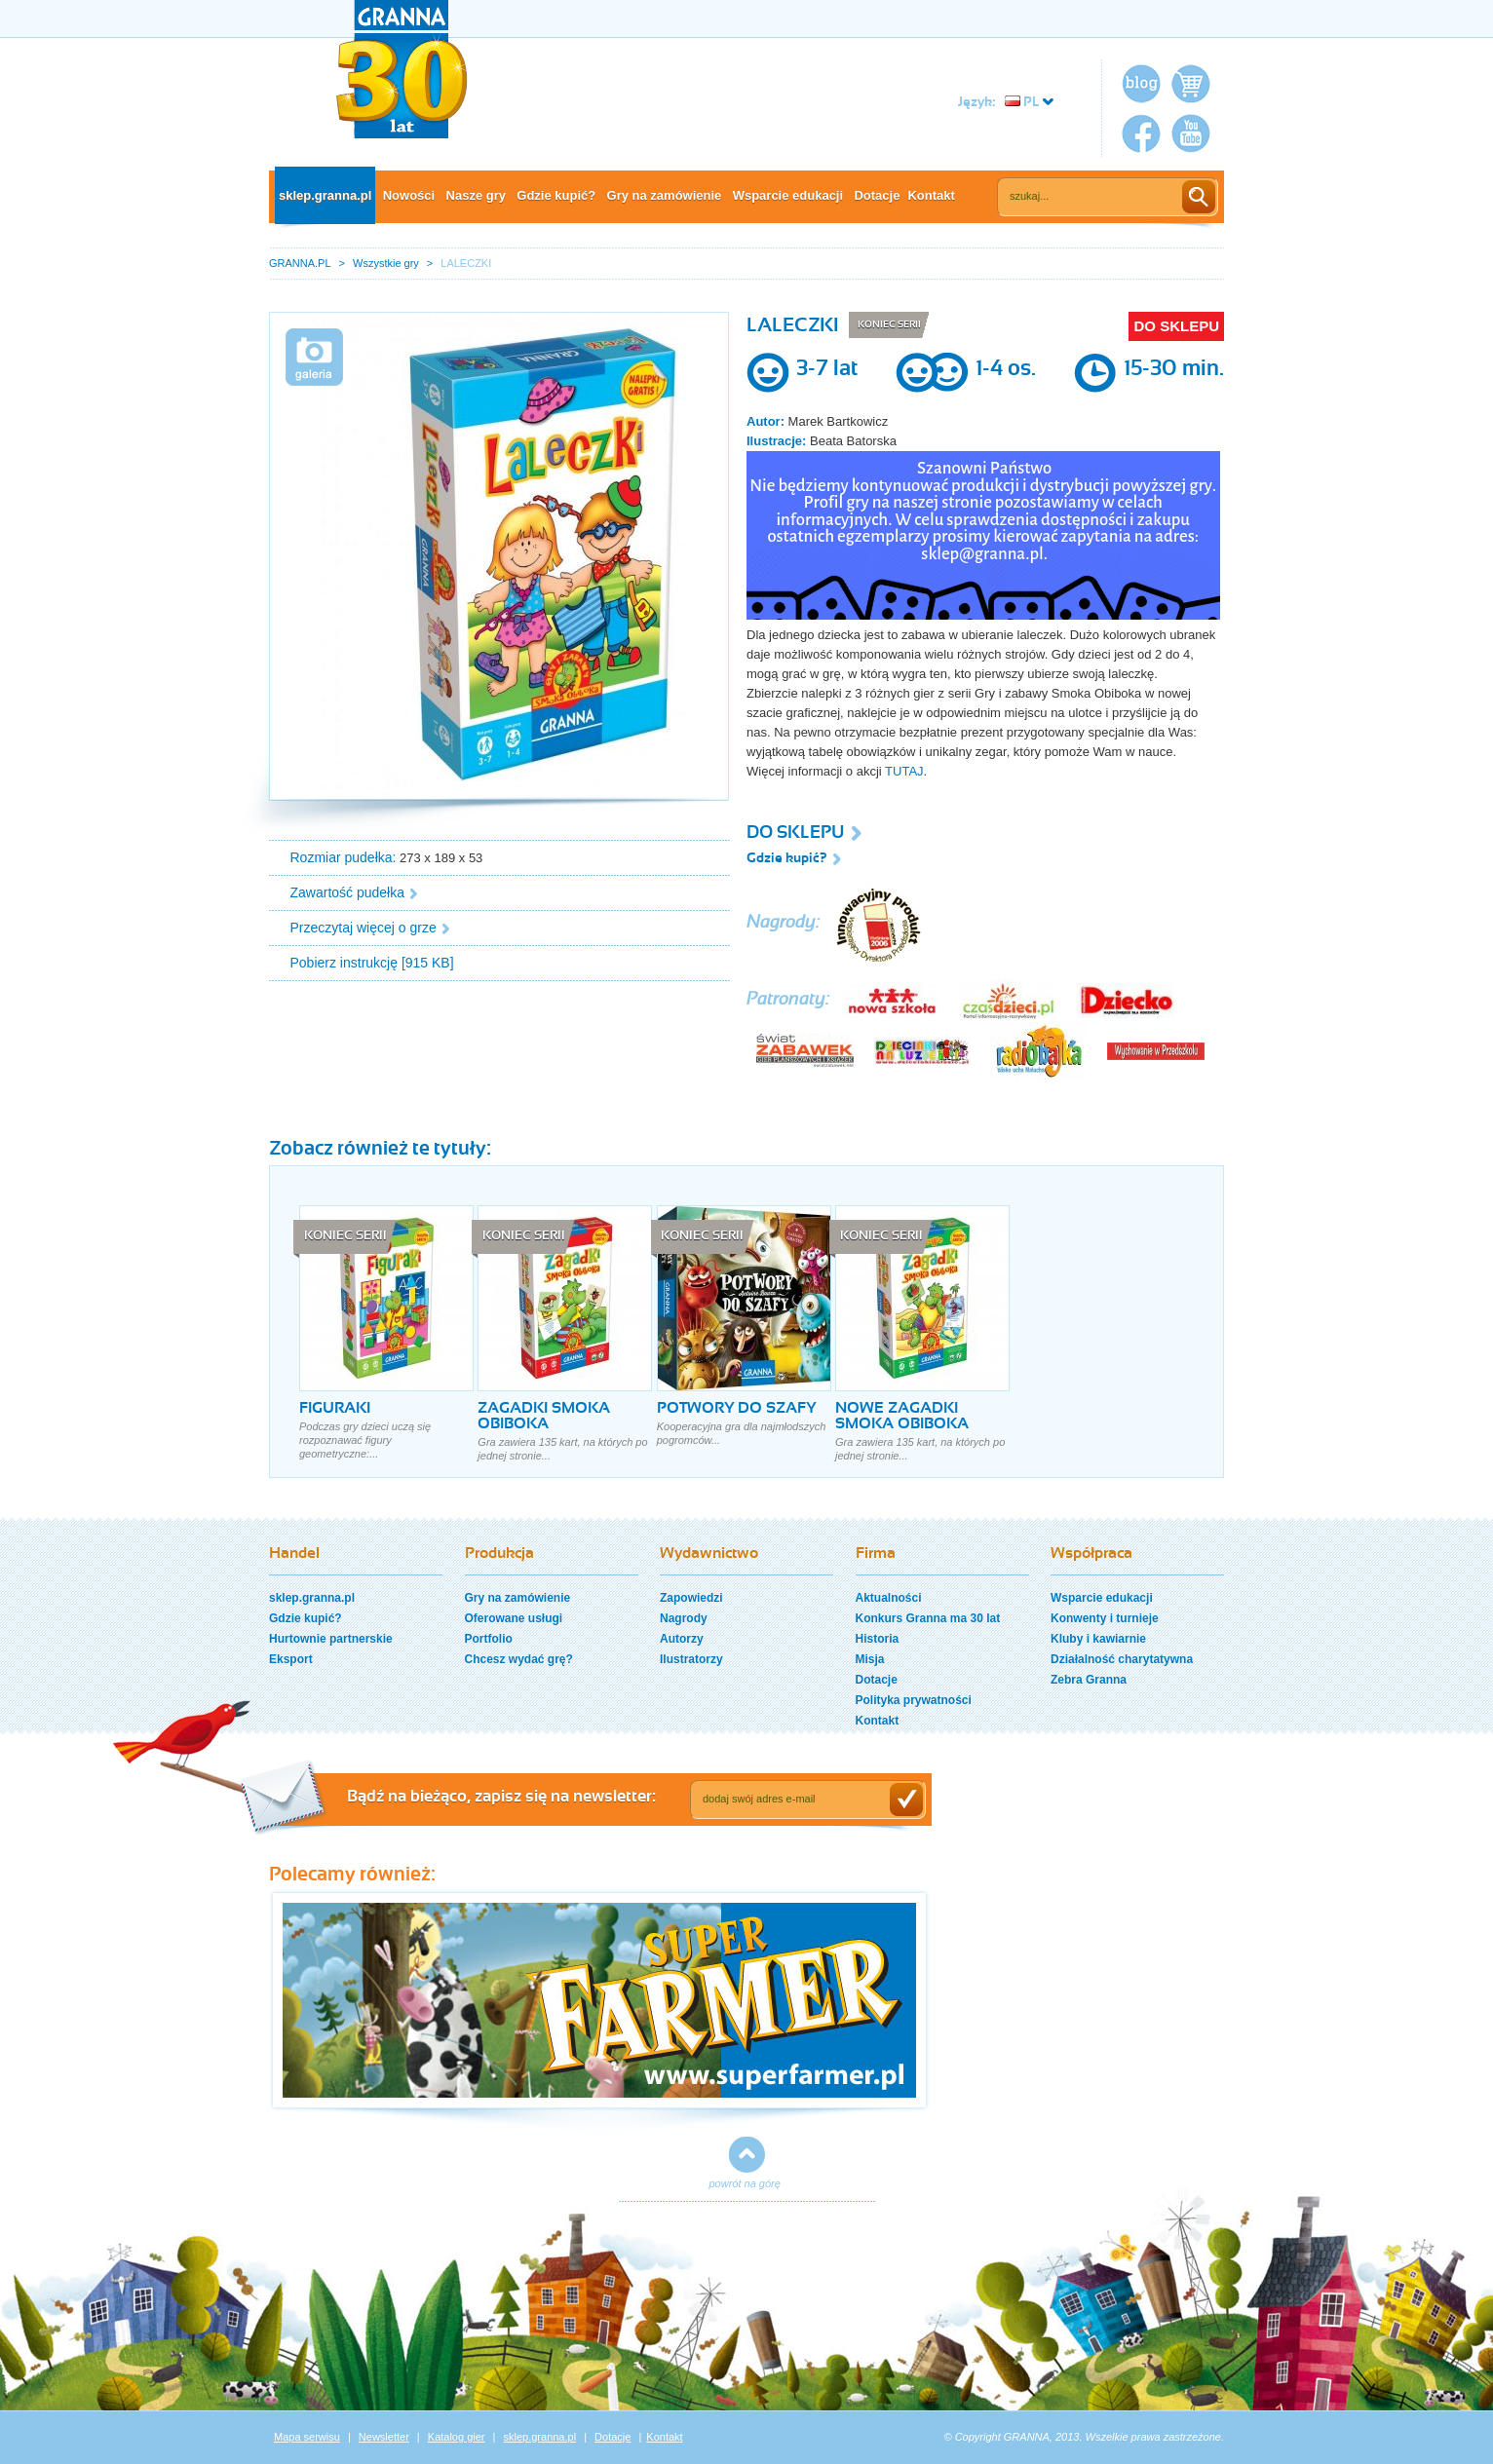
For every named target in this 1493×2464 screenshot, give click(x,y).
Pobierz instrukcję (344, 962)
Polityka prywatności (914, 1700)
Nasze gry (476, 195)
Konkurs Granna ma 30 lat (928, 1618)
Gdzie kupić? (556, 195)
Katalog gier (456, 2437)
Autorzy (682, 1639)
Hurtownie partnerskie (331, 1639)
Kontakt (930, 195)
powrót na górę (745, 2183)
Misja (870, 1659)
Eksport (291, 1659)
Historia (878, 1639)
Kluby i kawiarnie (1098, 1639)
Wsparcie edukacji (788, 195)
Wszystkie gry (386, 263)
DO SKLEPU (1176, 326)
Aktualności (889, 1598)
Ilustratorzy (691, 1659)
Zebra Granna (1089, 1680)
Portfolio (489, 1639)
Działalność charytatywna (1122, 1659)
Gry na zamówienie (664, 195)
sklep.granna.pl (325, 195)
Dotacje (877, 195)
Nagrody (684, 1618)
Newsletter (384, 2437)
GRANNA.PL (300, 263)
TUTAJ (904, 771)
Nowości (409, 195)
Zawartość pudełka (347, 892)
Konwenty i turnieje (1105, 1618)
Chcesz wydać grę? (519, 1659)
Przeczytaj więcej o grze (363, 927)
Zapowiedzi (691, 1598)
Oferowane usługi (514, 1618)
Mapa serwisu (307, 2437)
